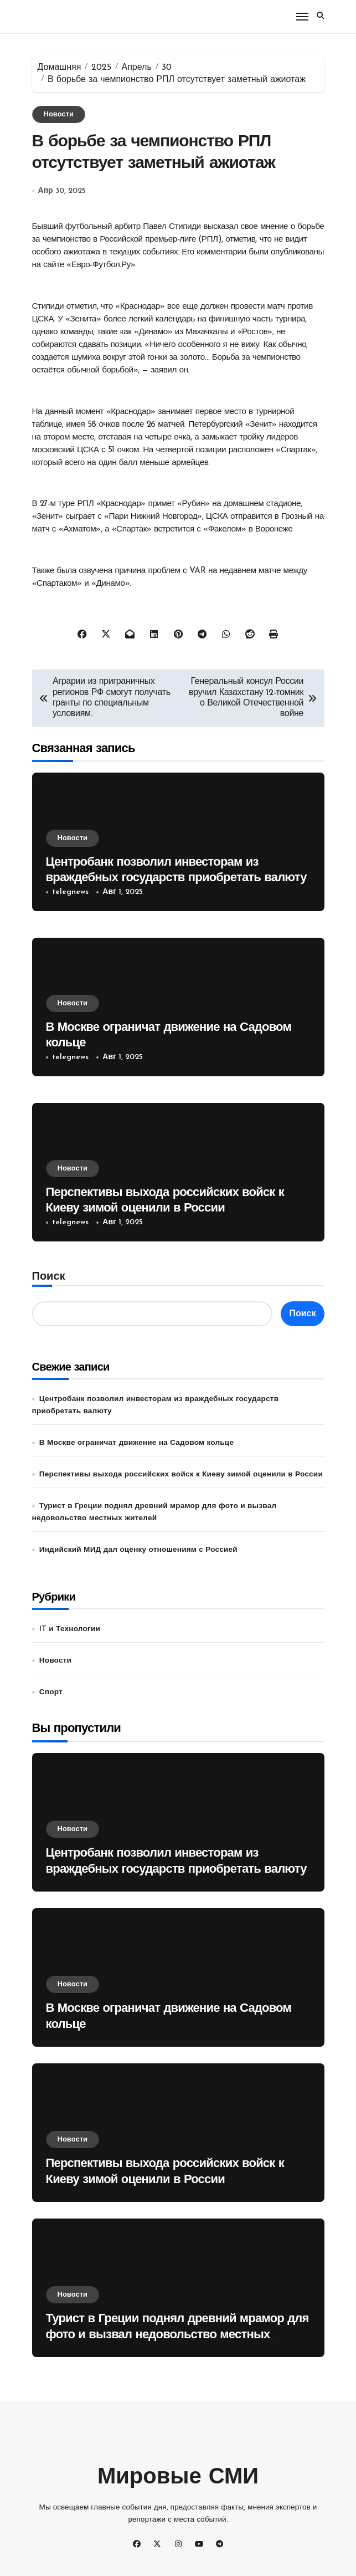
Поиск (48, 1276)
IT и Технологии (69, 1629)
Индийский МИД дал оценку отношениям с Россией (138, 1549)
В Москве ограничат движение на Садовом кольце (136, 1443)
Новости (59, 114)
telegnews (70, 892)
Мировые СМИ (178, 2478)
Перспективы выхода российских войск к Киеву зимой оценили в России (181, 1474)
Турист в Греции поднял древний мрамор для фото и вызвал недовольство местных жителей (177, 2335)
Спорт (51, 1692)
